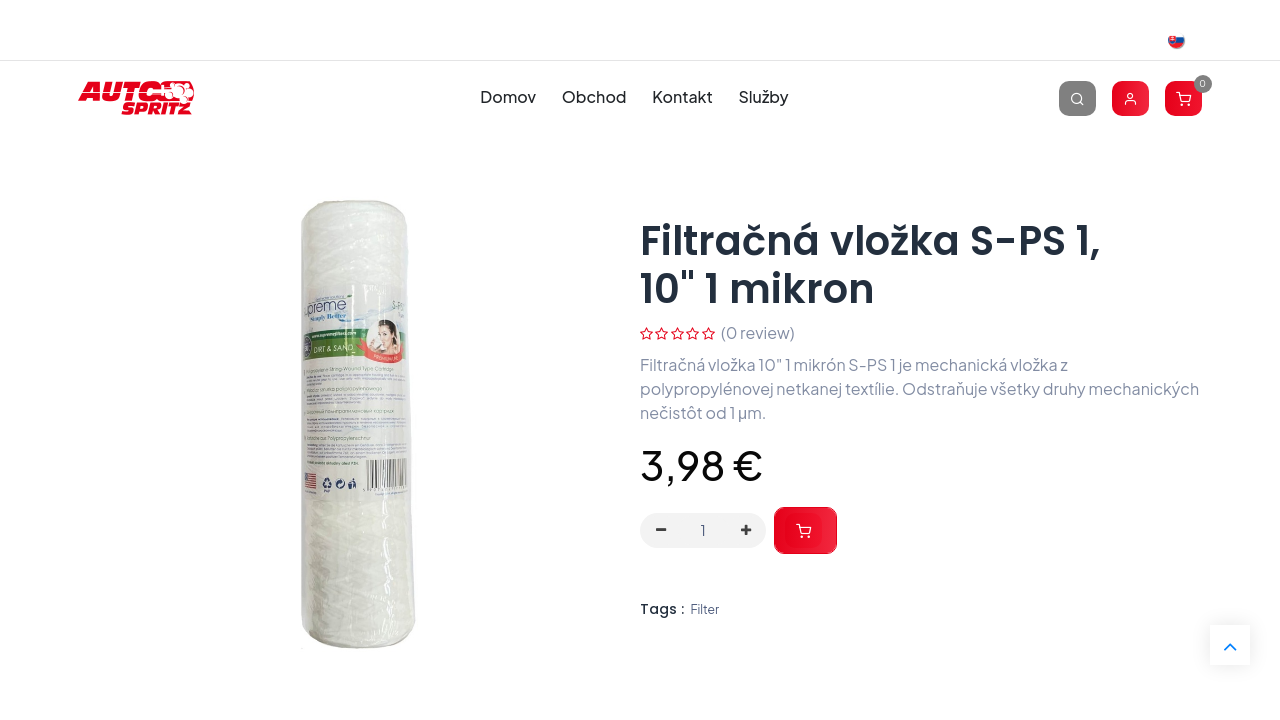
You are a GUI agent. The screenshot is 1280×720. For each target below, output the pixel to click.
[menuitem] (508, 97)
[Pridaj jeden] (746, 531)
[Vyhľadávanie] (1077, 97)
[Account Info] (1130, 97)
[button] (805, 530)
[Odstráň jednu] (661, 531)
